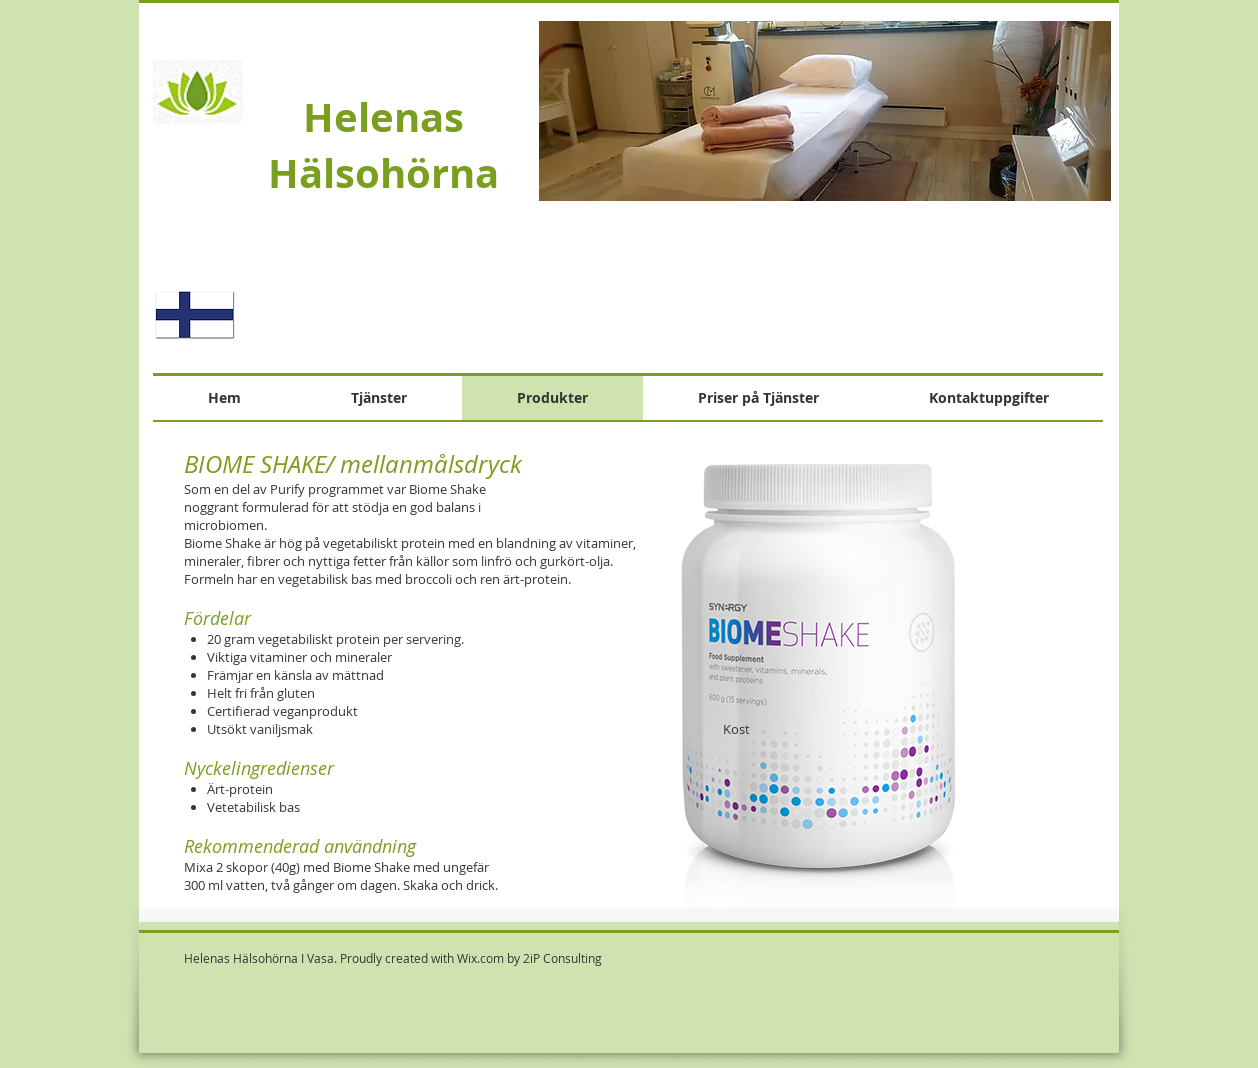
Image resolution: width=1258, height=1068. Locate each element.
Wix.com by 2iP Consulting (529, 958)
